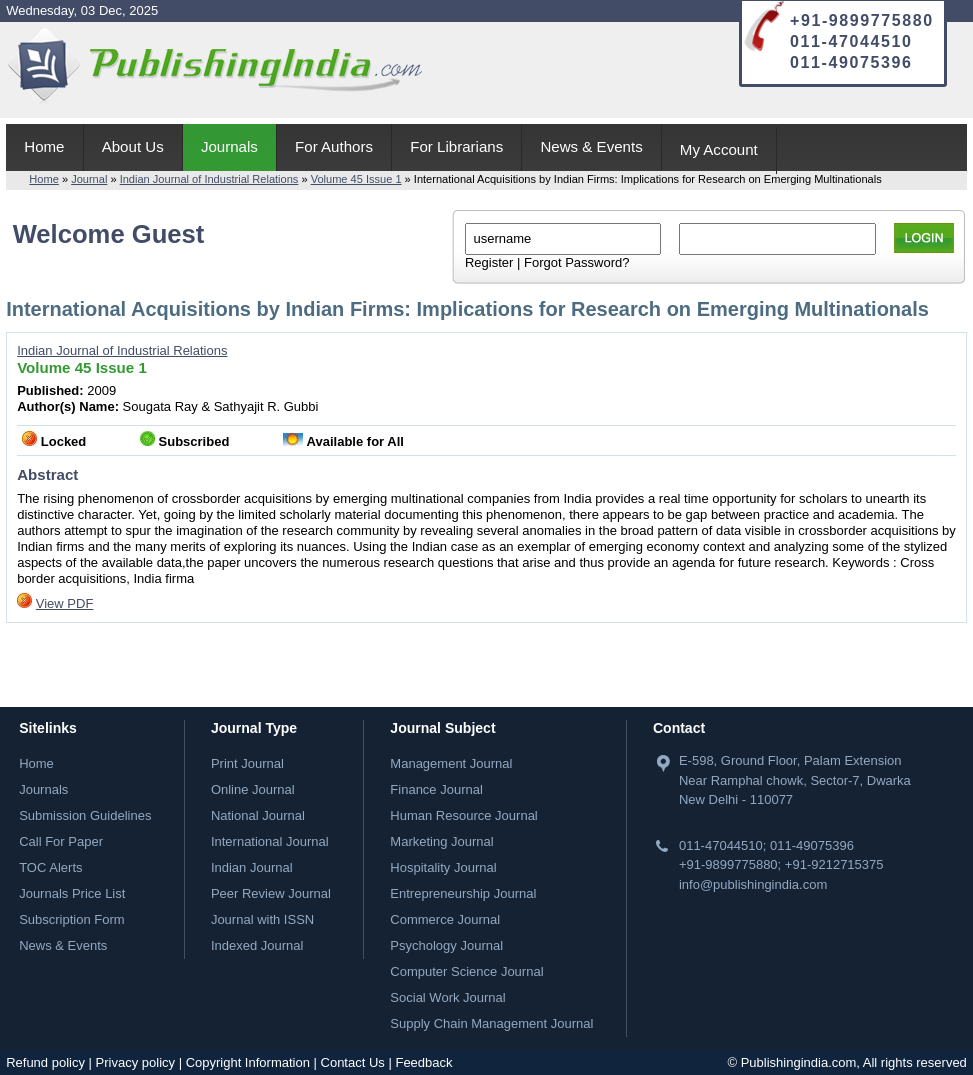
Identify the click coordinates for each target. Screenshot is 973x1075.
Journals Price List (72, 893)
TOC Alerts (50, 867)
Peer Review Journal (271, 893)
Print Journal (247, 763)
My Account (719, 149)
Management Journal (451, 763)
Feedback (423, 1062)
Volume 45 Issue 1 (356, 179)
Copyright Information (248, 1062)
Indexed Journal (257, 945)
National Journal (258, 815)
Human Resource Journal (463, 815)
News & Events (591, 146)
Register (489, 262)
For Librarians (456, 146)
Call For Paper (61, 841)
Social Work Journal (447, 997)
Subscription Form (71, 919)
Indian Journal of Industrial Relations (209, 179)
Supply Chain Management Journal (491, 1023)
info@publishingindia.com (753, 884)
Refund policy (45, 1062)
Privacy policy (135, 1062)
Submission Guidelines (85, 815)
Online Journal (253, 789)
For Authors (334, 146)
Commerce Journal (445, 919)
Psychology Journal (446, 945)
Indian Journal (252, 867)
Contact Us (353, 1062)
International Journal (270, 841)
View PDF (65, 603)
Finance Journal (436, 789)
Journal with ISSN (262, 919)
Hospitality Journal (443, 867)
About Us (133, 146)
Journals (229, 146)
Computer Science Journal (466, 971)
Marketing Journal (441, 841)
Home (44, 146)
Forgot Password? (577, 262)
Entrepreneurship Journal (463, 893)
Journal (89, 179)
